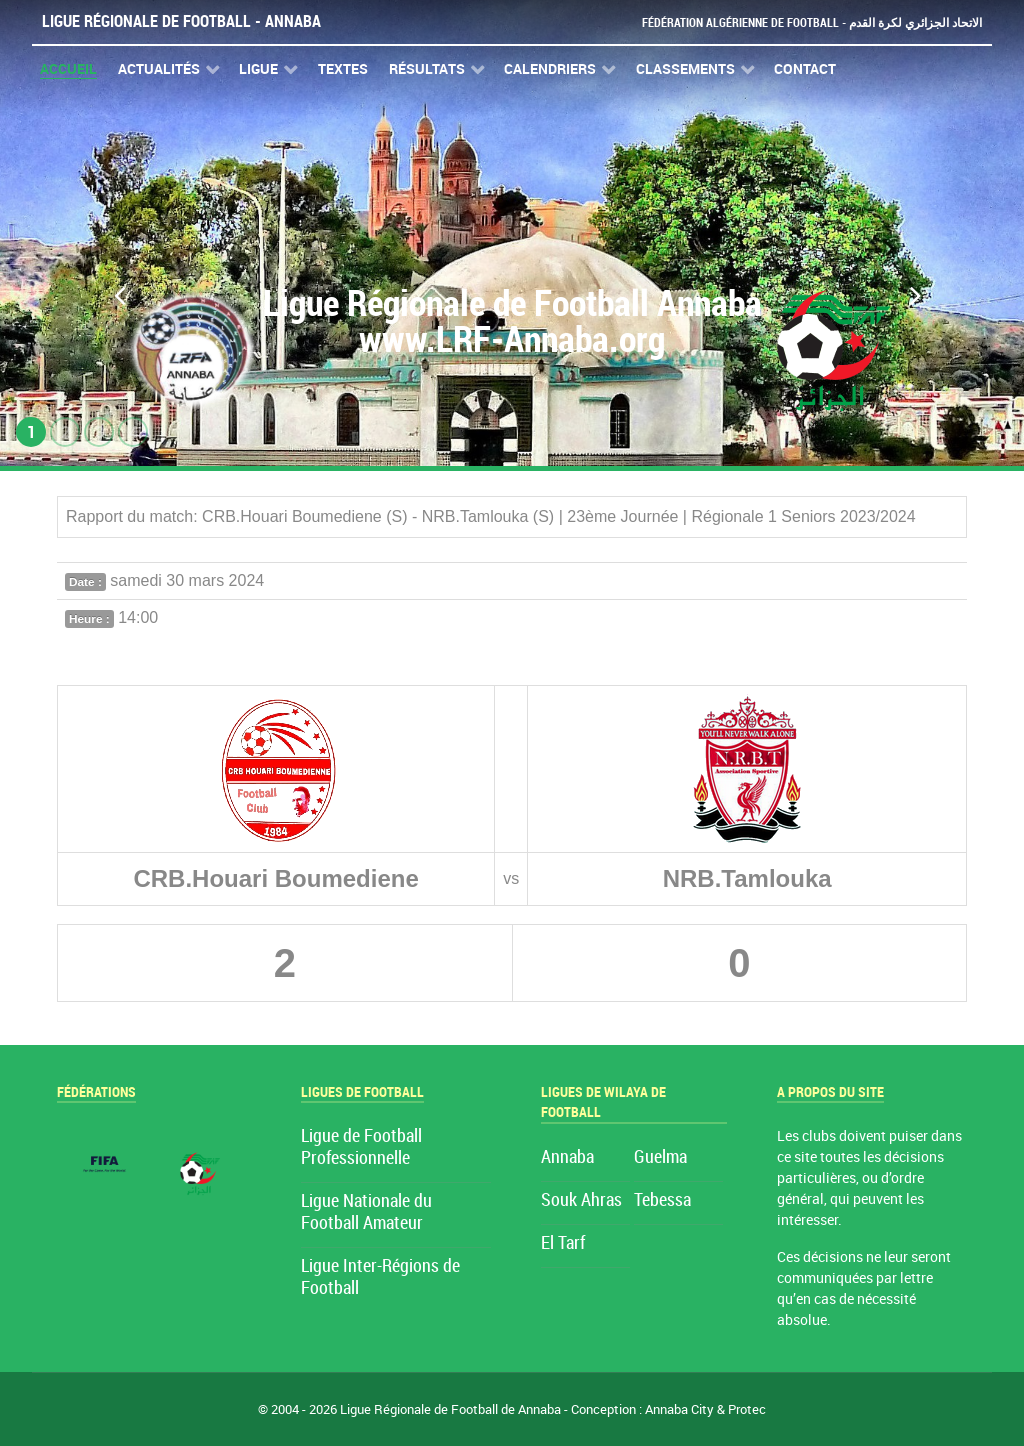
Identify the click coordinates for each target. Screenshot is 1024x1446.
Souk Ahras (581, 1200)
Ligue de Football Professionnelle (361, 1147)
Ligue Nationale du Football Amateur (366, 1212)
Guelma (660, 1157)
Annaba (567, 1157)
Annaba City (679, 1409)
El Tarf (563, 1243)
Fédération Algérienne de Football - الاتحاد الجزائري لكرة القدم (804, 22)
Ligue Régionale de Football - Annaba (181, 21)
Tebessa (662, 1200)
